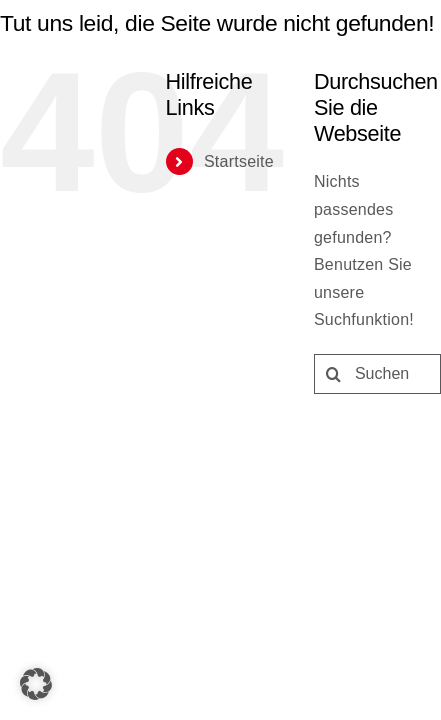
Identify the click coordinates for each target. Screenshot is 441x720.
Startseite (82, 334)
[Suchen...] (220, 546)
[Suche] (20, 546)
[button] (36, 684)
